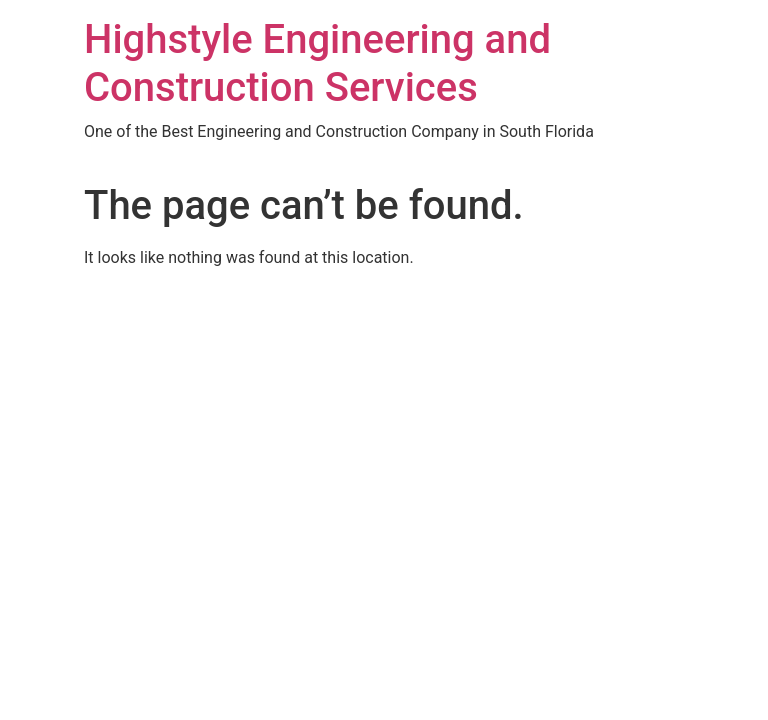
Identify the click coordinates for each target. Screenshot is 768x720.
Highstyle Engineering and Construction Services (317, 63)
